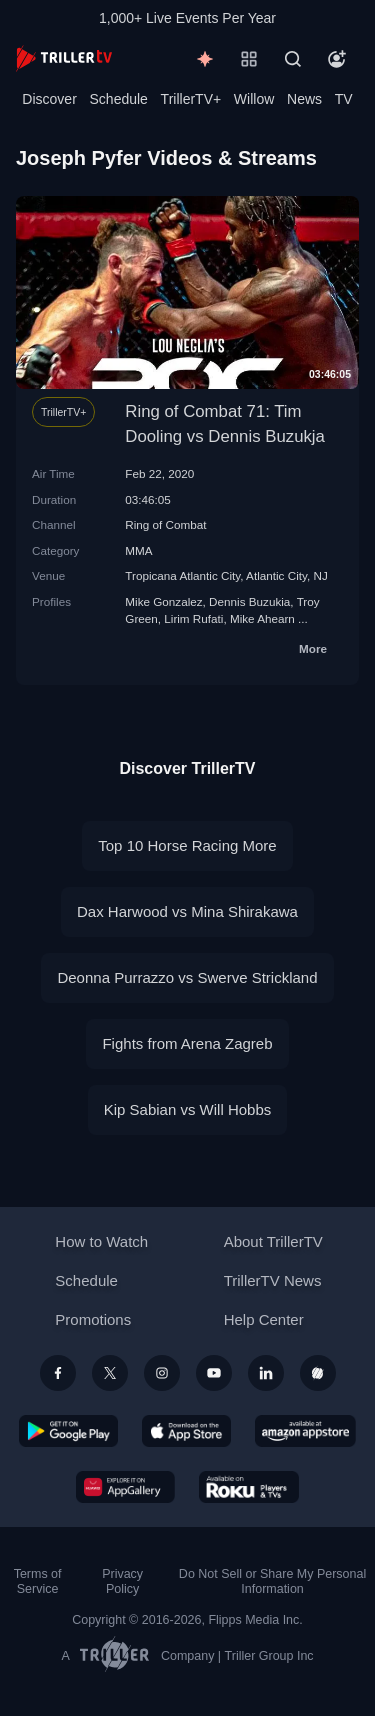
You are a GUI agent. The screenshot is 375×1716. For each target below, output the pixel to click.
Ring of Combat (165, 524)
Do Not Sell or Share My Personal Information (272, 1581)
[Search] (293, 59)
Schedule (119, 99)
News (304, 99)
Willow (254, 99)
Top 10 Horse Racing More (187, 845)
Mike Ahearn (262, 618)
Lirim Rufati (193, 618)
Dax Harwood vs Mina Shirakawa (187, 911)
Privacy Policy (122, 1581)
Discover (49, 99)
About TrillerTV (273, 1241)
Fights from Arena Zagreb (187, 1043)
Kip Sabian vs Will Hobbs (188, 1109)
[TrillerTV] (64, 58)
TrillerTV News (273, 1280)
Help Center (264, 1319)
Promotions (93, 1319)
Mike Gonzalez (163, 601)
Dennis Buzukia (249, 601)
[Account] (337, 59)
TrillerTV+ (191, 99)
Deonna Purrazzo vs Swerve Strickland (187, 977)
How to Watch (101, 1241)
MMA (138, 550)
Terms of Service (38, 1581)
